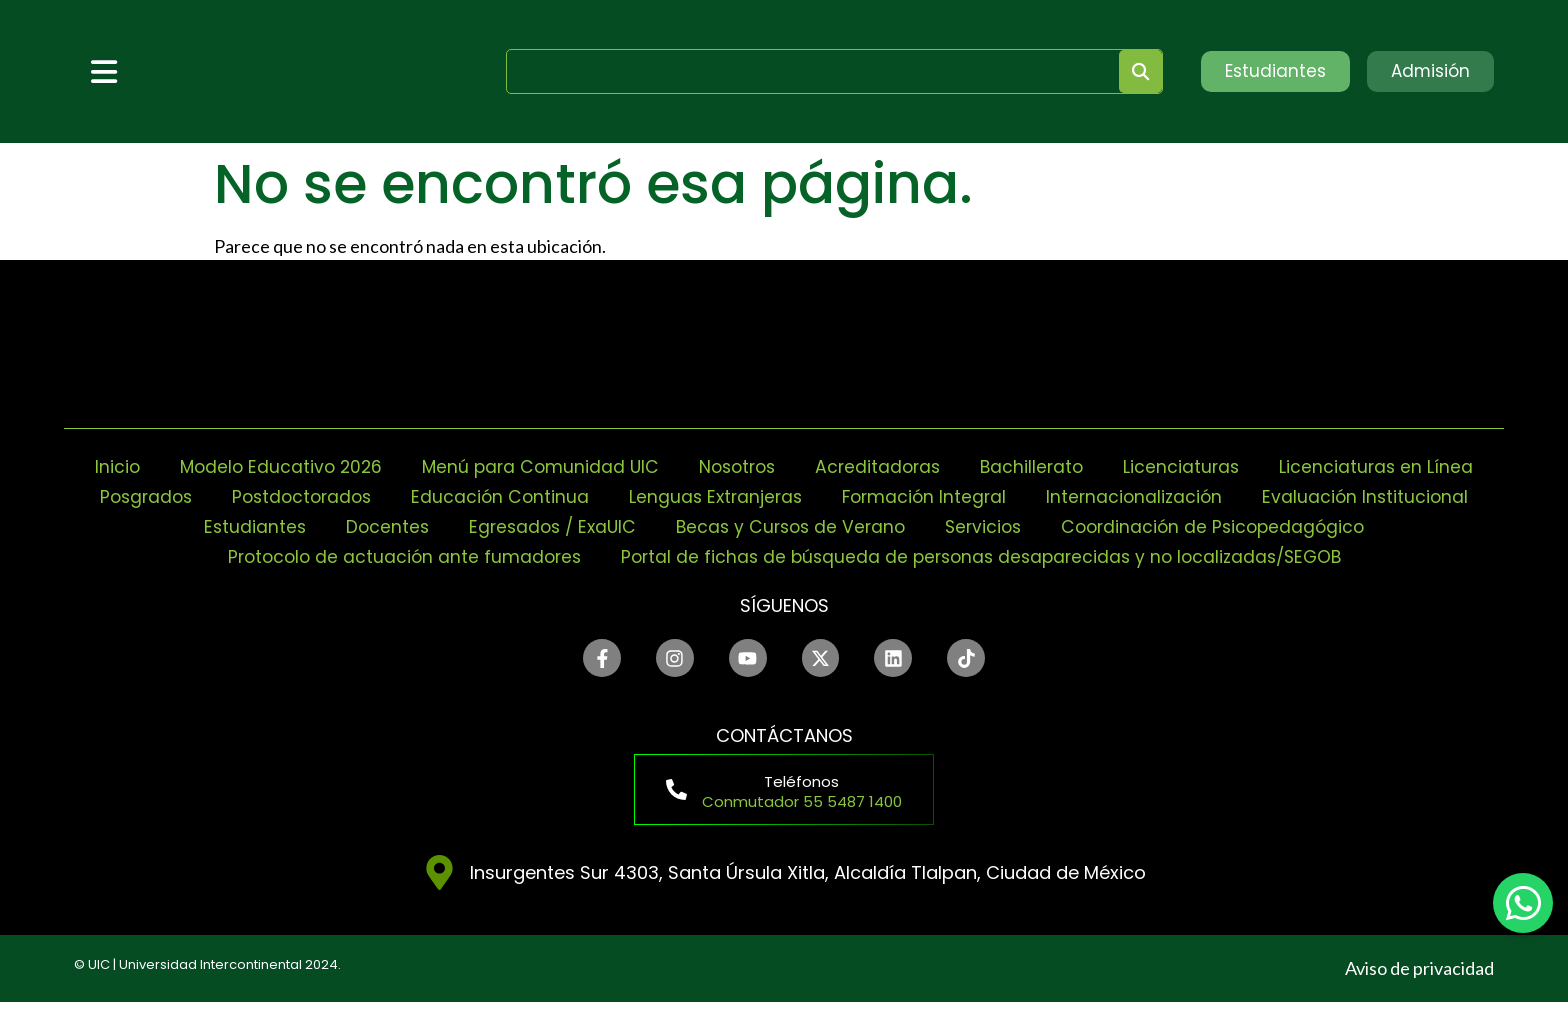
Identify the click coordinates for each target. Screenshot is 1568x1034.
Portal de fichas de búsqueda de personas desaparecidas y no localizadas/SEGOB (784, 586)
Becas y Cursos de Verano (1090, 526)
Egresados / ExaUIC (845, 526)
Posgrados (375, 496)
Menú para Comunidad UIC (654, 466)
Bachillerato (1159, 466)
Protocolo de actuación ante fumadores (960, 556)
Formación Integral (1172, 496)
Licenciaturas (1311, 466)
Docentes (675, 526)
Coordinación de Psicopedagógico (583, 556)
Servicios (1289, 526)
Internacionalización (1387, 496)
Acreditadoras (1001, 466)
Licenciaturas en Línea (189, 496)
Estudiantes (541, 526)
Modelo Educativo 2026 (389, 466)
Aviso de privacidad (1419, 1000)
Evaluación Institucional (344, 526)
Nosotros (856, 466)
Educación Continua (740, 496)
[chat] (1523, 903)
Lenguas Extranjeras (959, 496)
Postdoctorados (537, 496)
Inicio (222, 466)
